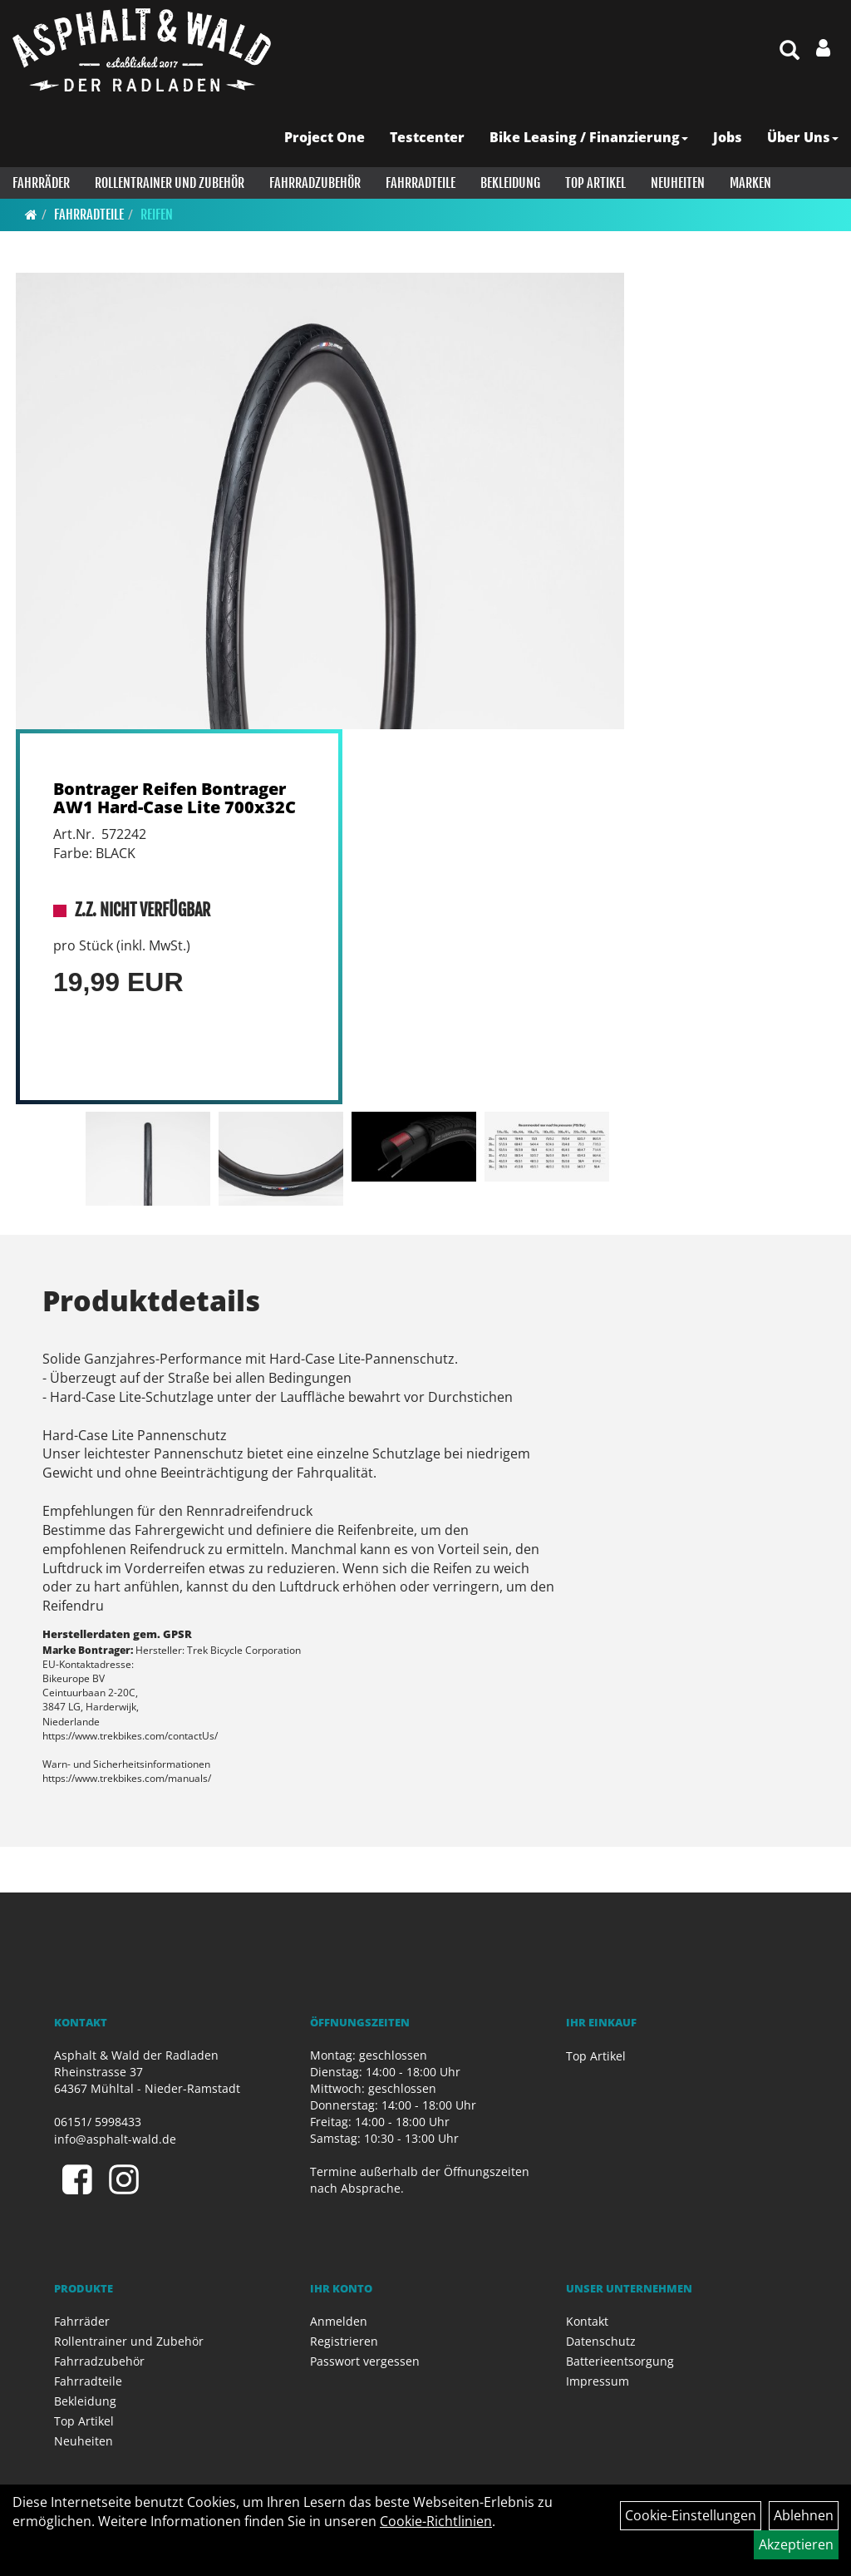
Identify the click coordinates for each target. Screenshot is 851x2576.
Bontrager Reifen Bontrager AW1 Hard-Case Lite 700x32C (174, 797)
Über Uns (803, 137)
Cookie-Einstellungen (690, 2515)
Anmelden (338, 2321)
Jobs (727, 137)
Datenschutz (601, 2341)
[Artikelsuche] (789, 51)
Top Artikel (595, 183)
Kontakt (587, 2321)
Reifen (156, 214)
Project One (324, 137)
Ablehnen (804, 2515)
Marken (750, 183)
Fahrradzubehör (315, 183)
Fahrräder (41, 183)
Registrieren (344, 2341)
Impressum (597, 2381)
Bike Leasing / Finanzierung (588, 137)
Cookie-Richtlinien (436, 2521)
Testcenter (427, 137)
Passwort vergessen (365, 2361)
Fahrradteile (420, 183)
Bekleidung (510, 183)
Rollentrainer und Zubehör (169, 183)
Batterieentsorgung (620, 2361)
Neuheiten (678, 183)
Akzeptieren (796, 2544)
